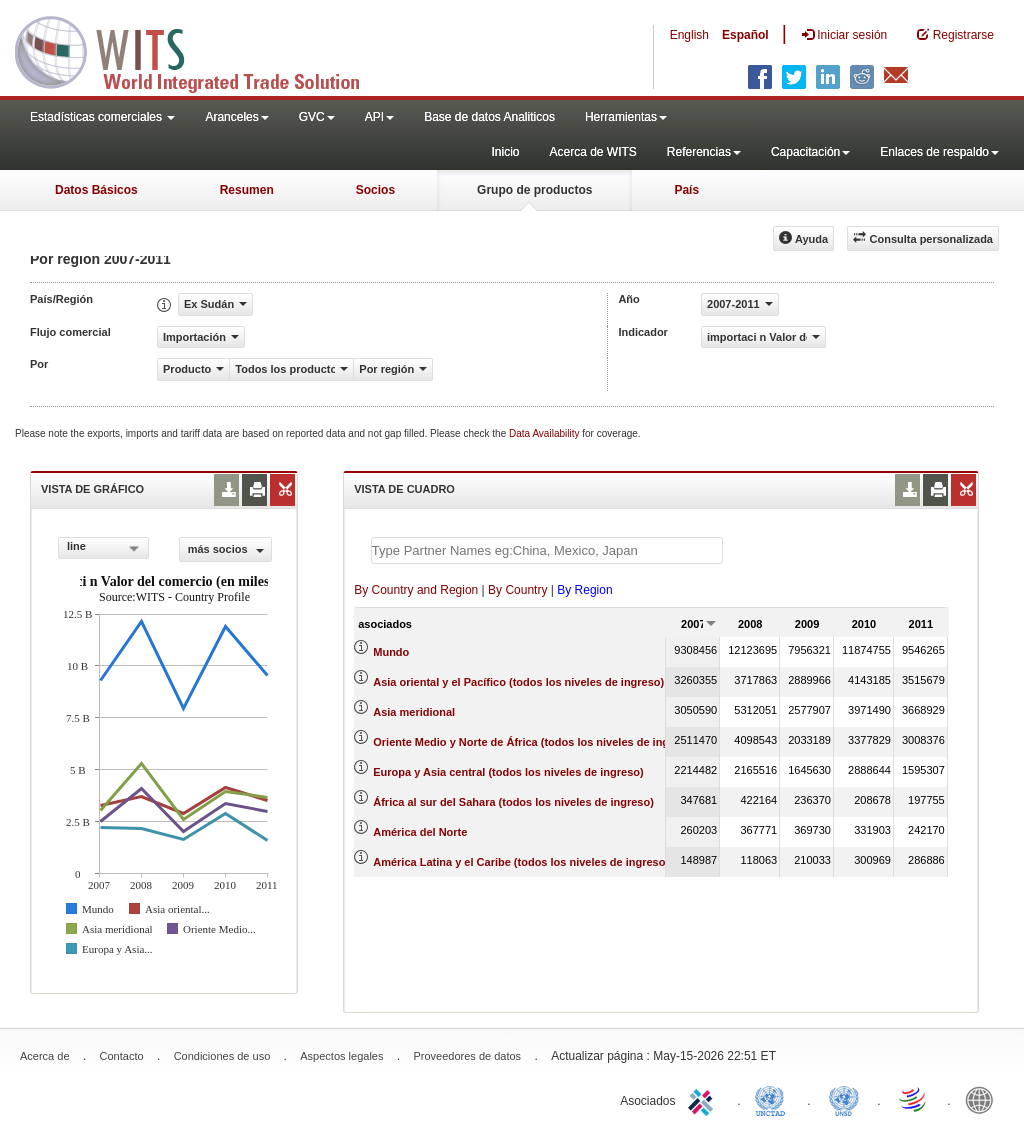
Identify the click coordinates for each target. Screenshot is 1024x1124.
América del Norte (420, 832)
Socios (375, 190)
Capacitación (810, 152)
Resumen (247, 190)
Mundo (391, 652)
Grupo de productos (534, 190)
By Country (517, 590)
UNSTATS (844, 1099)
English (689, 35)
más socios (226, 549)
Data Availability (545, 433)
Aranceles (236, 117)
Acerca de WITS (592, 152)
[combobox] (103, 548)
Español (745, 35)
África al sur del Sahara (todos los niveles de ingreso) (513, 802)
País (686, 190)
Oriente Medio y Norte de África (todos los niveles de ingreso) (534, 742)
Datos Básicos (96, 190)
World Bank (984, 1099)
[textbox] (547, 550)
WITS (200, 50)
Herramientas (626, 117)
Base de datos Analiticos (489, 117)
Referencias (704, 152)
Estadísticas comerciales (102, 117)
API (379, 117)
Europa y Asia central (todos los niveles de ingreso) (508, 772)
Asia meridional (414, 712)
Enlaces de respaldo (939, 152)
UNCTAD (774, 1099)
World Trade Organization (914, 1099)
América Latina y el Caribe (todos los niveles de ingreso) (521, 862)
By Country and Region (416, 590)
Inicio (505, 152)
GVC (317, 117)
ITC (704, 1099)
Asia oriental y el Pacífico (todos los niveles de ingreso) (518, 682)
